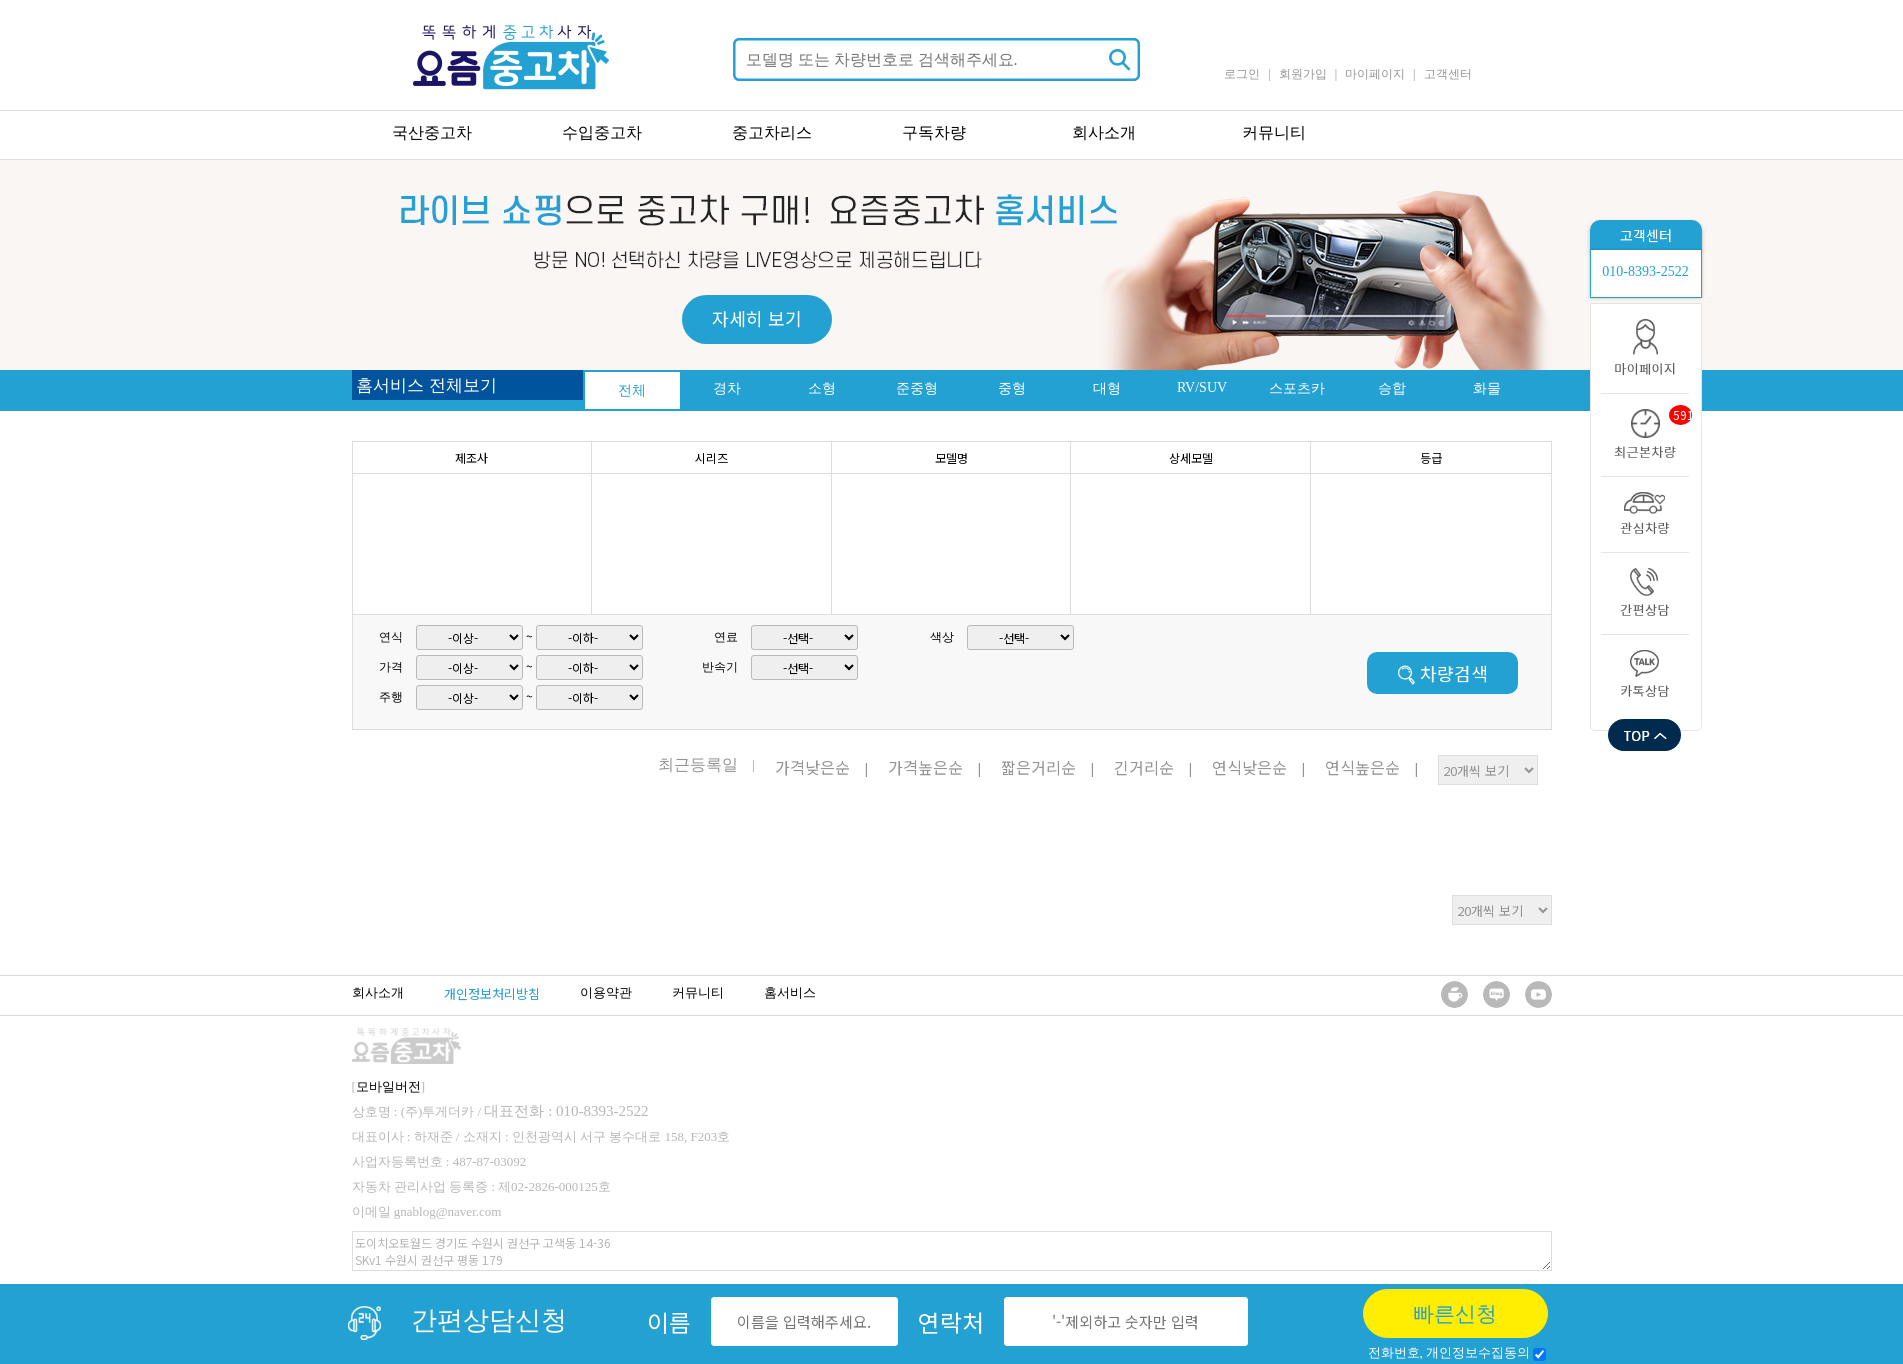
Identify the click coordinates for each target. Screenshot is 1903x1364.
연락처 (951, 1322)
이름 (669, 1322)
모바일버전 (388, 1086)
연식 (391, 637)
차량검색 (1442, 673)
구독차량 (934, 132)
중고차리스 (772, 132)
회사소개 (1104, 132)
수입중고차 (602, 132)
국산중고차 (432, 132)
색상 (942, 637)
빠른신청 (1455, 1314)
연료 (726, 637)
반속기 (720, 667)
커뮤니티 (1274, 132)
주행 (391, 697)
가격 (391, 667)
